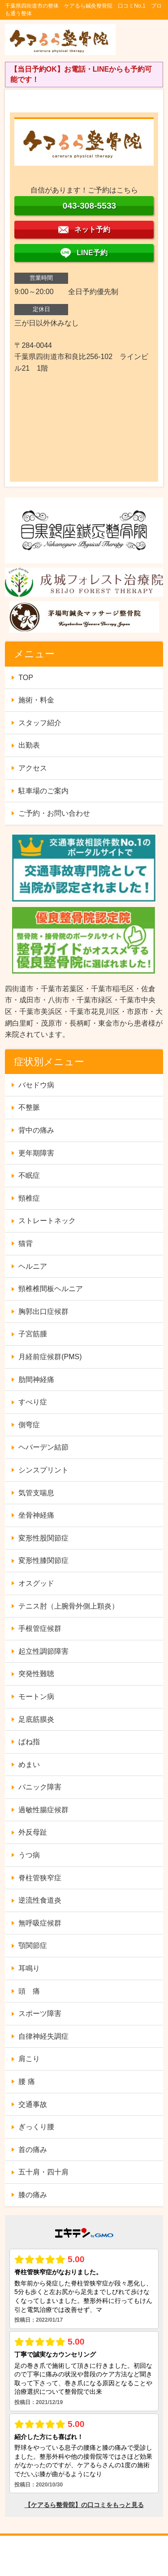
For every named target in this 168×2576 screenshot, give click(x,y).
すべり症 (32, 1402)
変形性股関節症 (43, 1538)
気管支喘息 (36, 1493)
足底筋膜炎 (36, 1719)
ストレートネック (47, 1220)
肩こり (29, 2059)
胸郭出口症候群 (43, 1311)
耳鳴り (29, 1968)
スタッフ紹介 (39, 723)
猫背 (25, 1243)
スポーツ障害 (39, 2013)
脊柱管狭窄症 (39, 1878)
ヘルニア (32, 1266)
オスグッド (36, 1583)
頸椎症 (29, 1198)
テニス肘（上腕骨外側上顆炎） (68, 1606)
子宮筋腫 (32, 1334)
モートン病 (36, 1696)
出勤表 (29, 745)
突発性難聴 (36, 1673)
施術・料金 (36, 700)
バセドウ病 (36, 1085)
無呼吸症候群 (39, 1923)
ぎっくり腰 (36, 2127)
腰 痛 (26, 2081)
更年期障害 (36, 1153)
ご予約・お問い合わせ (54, 813)
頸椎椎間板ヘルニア (50, 1288)
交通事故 (32, 2104)
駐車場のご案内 (43, 791)
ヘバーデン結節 (43, 1447)
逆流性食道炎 (39, 1900)
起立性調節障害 (43, 1651)
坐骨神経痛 (36, 1515)
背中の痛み (36, 1130)
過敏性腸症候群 (43, 1810)
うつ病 (29, 1855)
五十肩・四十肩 (43, 2172)
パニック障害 (39, 1787)
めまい (29, 1764)
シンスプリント (43, 1470)
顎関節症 (32, 1945)
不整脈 (29, 1107)
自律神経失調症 (43, 2036)
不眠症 (29, 1175)
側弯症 (29, 1425)
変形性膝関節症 (43, 1560)
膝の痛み (32, 2195)
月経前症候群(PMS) (50, 1357)
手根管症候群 (39, 1628)
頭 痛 (29, 1991)
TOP (25, 677)
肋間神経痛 (36, 1379)
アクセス (32, 768)
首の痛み (32, 2149)
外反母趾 (32, 1832)
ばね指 (29, 1742)
